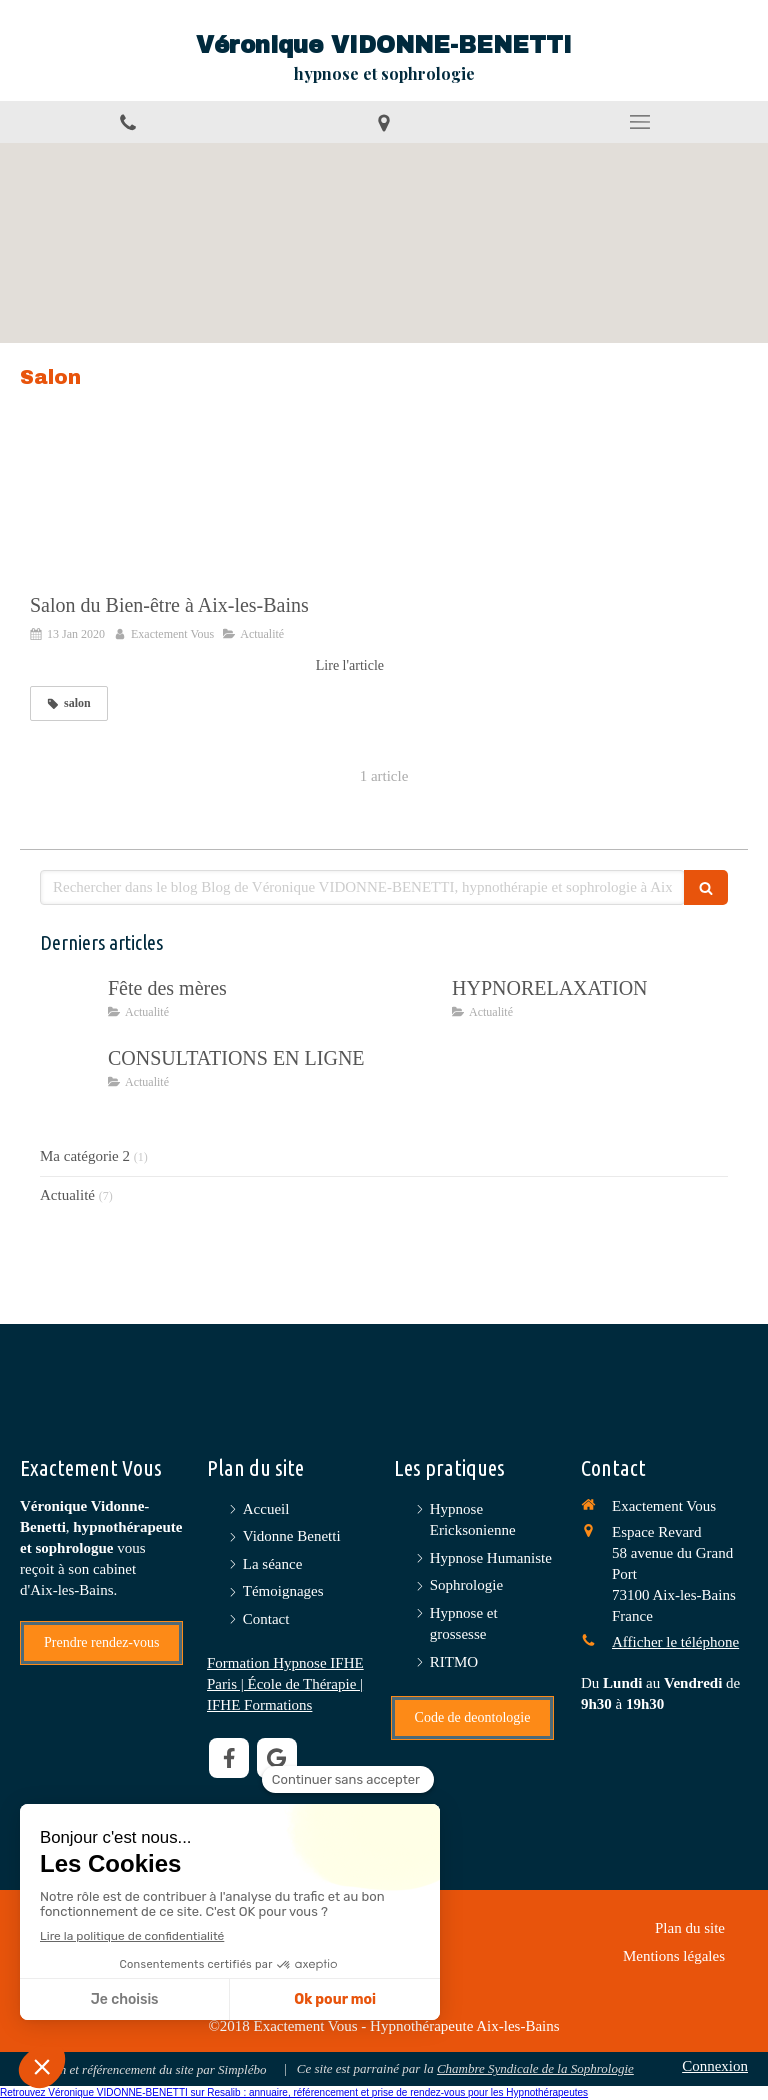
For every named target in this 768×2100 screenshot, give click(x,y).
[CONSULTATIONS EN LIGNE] (70, 1078)
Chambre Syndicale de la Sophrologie (535, 2068)
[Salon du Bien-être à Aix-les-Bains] (207, 512)
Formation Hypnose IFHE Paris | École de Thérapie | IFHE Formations (285, 1684)
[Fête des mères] (70, 1008)
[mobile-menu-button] (640, 122)
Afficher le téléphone (675, 1642)
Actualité (67, 1195)
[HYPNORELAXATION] (414, 1008)
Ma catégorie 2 (85, 1156)
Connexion (715, 2066)
